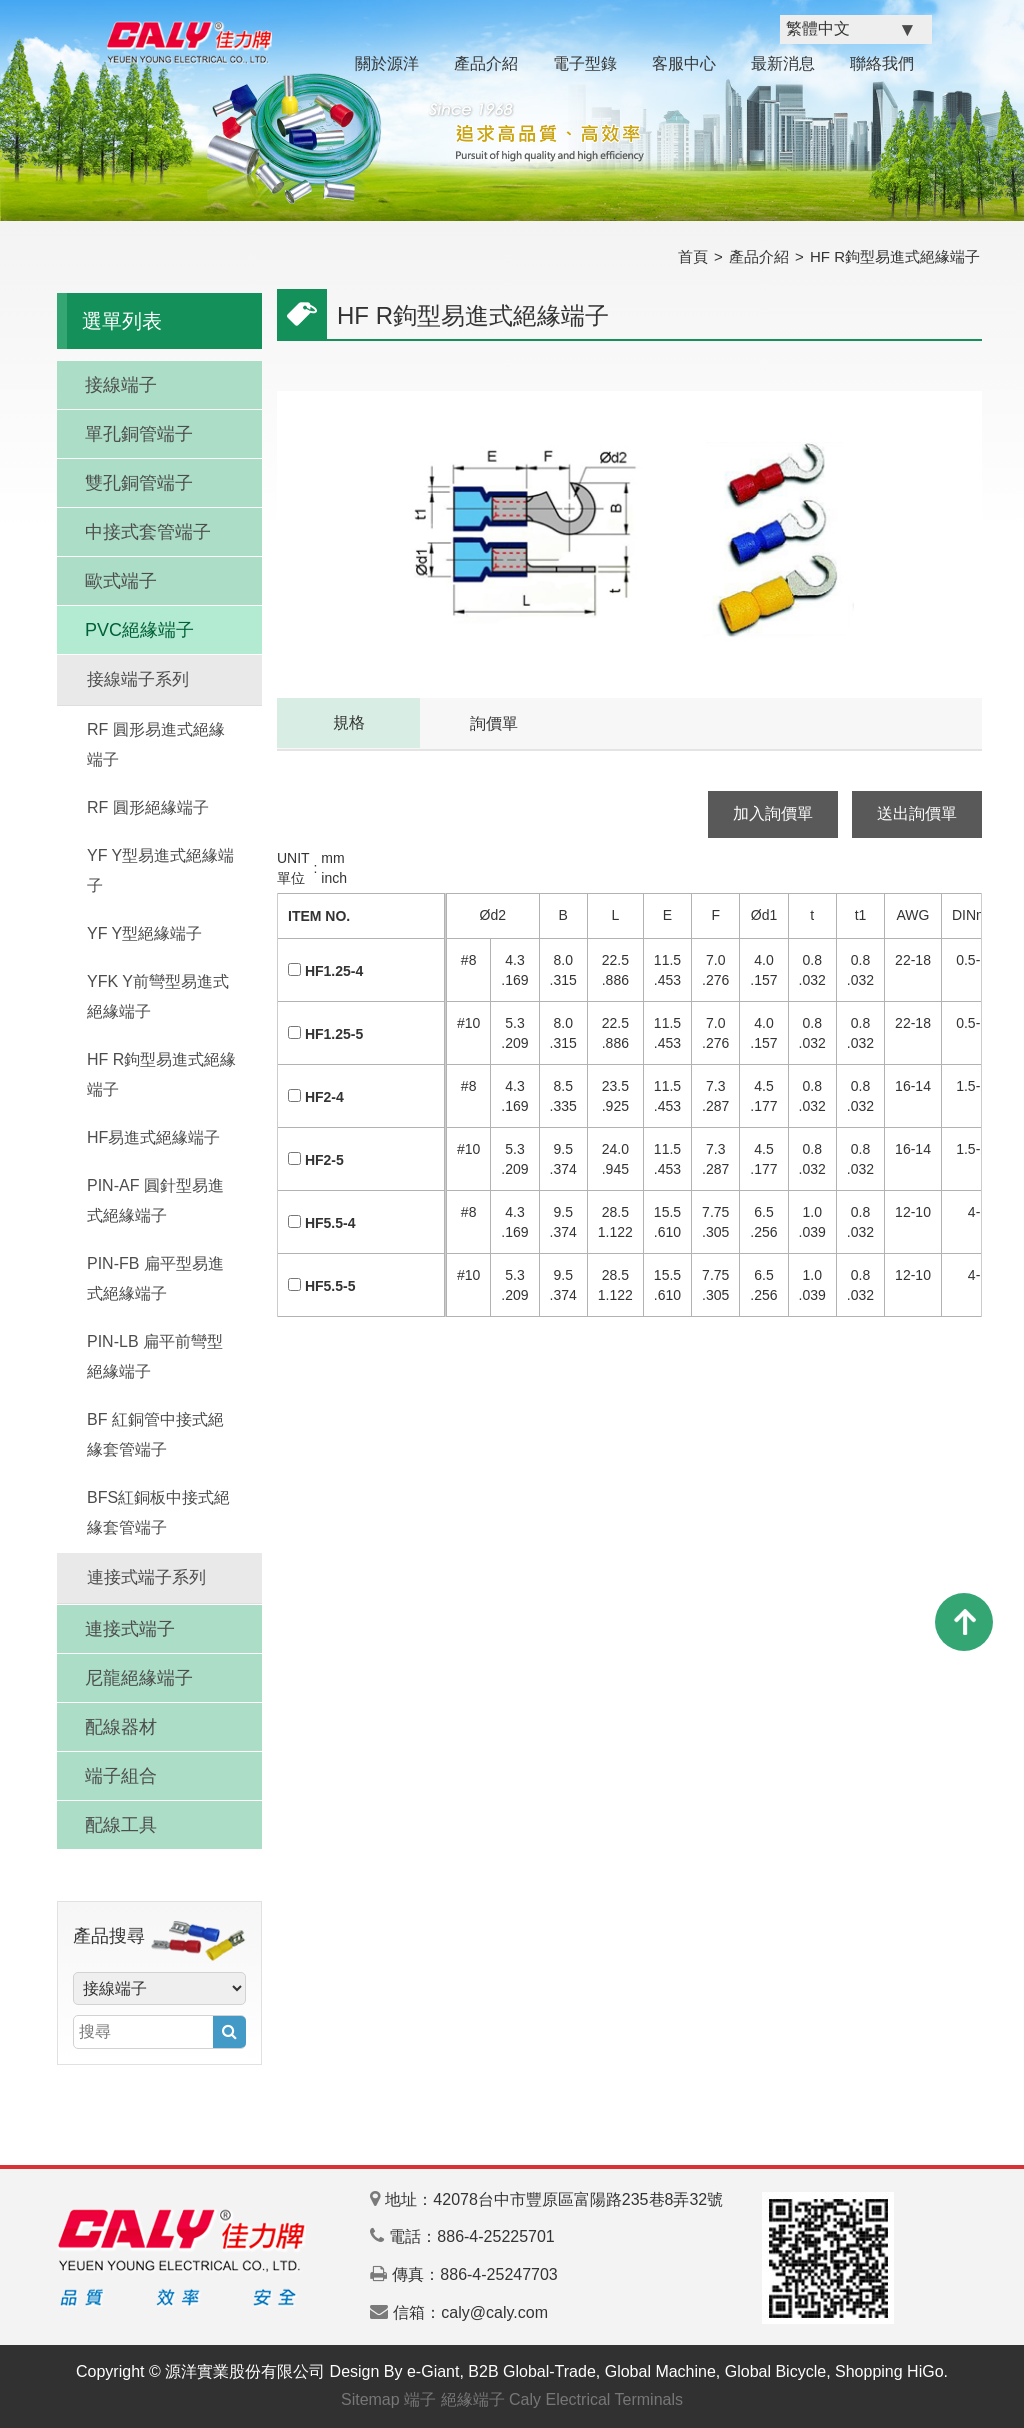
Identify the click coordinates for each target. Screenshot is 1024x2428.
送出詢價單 (917, 813)
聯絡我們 (882, 63)
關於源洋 (387, 63)
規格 (349, 722)
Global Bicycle (775, 2371)
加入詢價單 (773, 813)
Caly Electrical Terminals (596, 2399)
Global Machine (660, 2371)
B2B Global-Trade (531, 2371)
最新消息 (783, 63)
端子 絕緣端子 (454, 2399)
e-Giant (433, 2371)
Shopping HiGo (889, 2371)
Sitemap (370, 2399)
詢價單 (494, 723)
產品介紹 (486, 63)
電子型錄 (585, 63)
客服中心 (684, 63)
